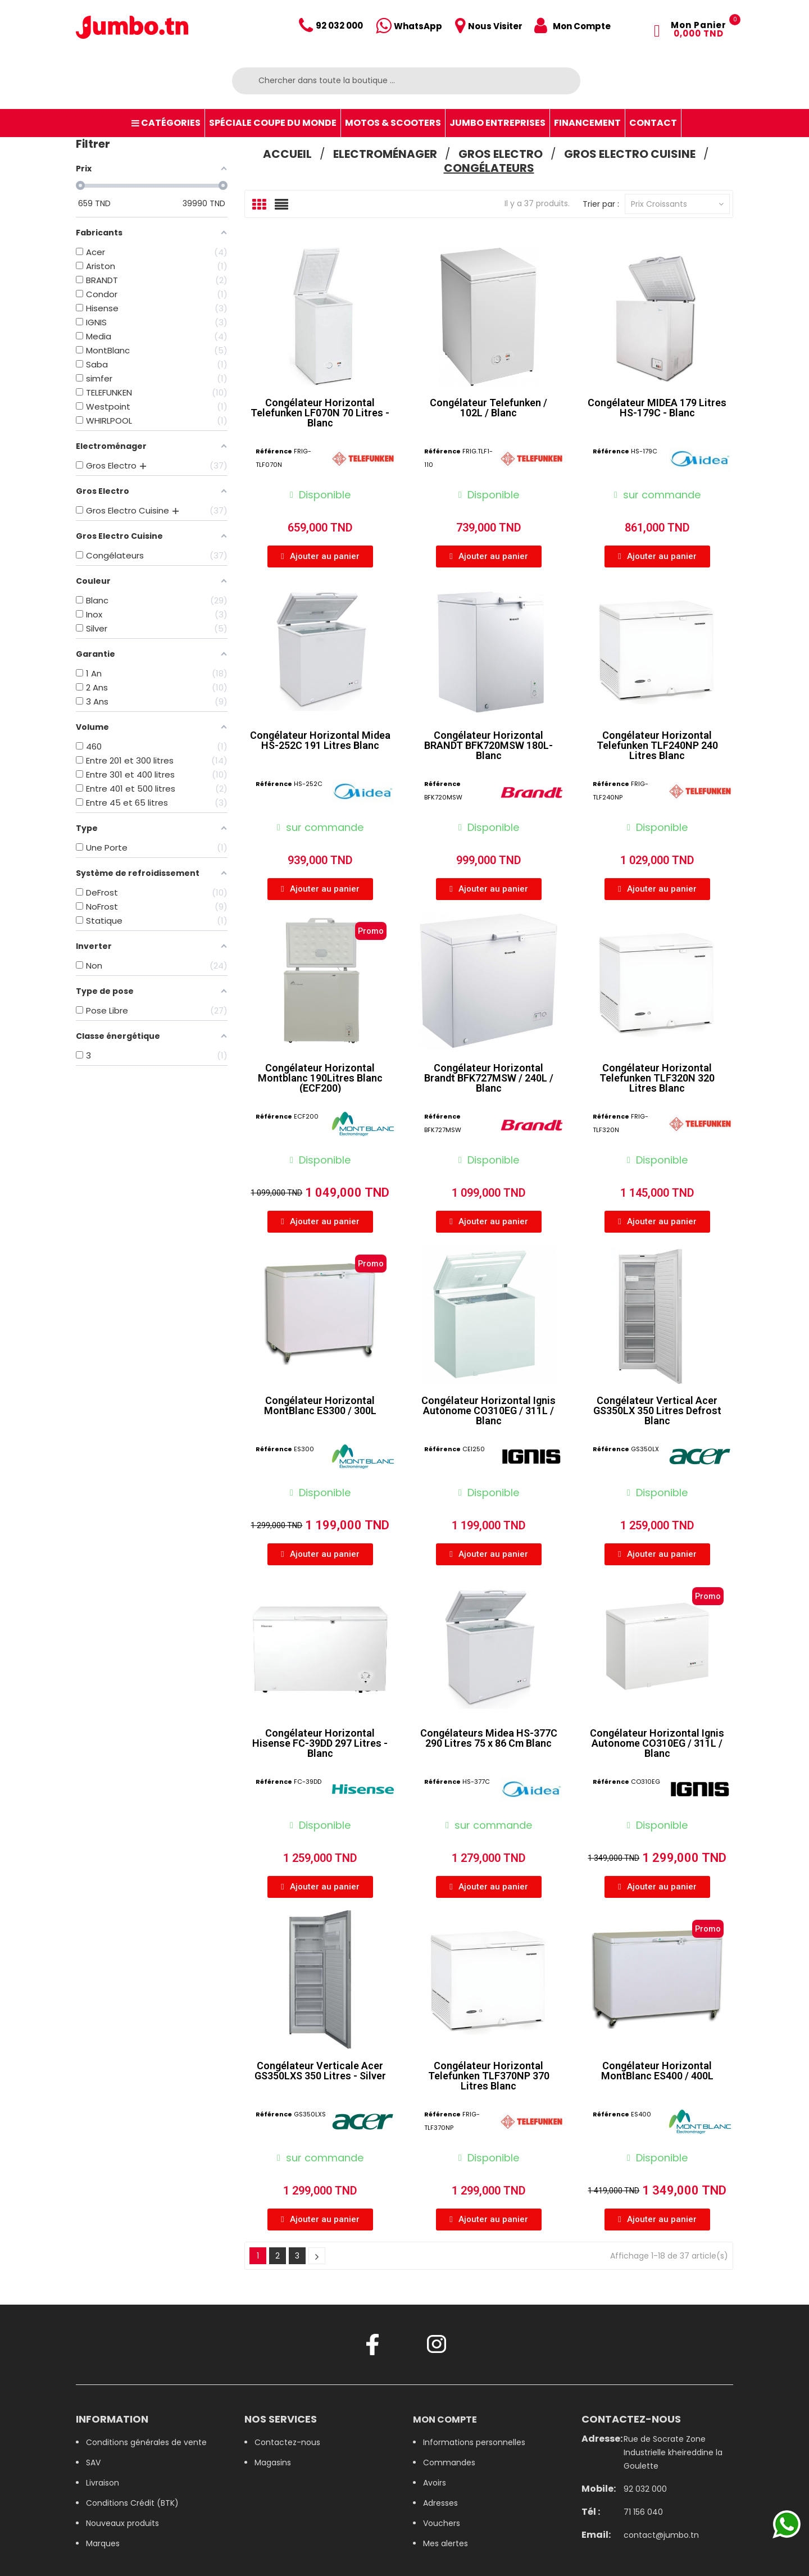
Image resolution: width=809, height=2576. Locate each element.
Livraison (102, 2482)
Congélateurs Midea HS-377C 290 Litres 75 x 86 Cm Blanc (488, 1738)
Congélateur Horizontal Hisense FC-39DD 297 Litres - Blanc (320, 1743)
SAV (93, 2462)
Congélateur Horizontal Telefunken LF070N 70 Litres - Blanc (320, 413)
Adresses (440, 2503)
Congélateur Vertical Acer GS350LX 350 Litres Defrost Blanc (657, 1410)
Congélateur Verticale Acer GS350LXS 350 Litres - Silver (320, 2071)
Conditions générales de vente (146, 2442)
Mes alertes (445, 2543)
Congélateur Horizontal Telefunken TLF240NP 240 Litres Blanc (657, 745)
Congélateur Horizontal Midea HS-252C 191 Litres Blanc (320, 740)
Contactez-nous (287, 2442)
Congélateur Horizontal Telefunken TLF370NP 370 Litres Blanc (488, 2076)
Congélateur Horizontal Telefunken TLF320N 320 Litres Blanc (657, 1078)
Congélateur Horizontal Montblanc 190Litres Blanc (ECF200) (320, 1078)
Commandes (449, 2462)
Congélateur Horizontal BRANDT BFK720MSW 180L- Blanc (488, 745)
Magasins (272, 2462)
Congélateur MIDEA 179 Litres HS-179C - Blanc (657, 408)
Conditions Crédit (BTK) (132, 2503)
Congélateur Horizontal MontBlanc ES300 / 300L (320, 1405)
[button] (319, 556)
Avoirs (434, 2482)
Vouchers (441, 2523)
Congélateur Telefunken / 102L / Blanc (488, 408)
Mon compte (445, 2419)
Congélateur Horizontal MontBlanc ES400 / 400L (657, 2071)
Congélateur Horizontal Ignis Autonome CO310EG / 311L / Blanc (488, 1410)
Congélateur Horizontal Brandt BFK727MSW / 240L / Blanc (488, 1078)
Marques (103, 2543)
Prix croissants (677, 204)
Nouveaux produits (122, 2523)
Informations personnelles (474, 2442)
